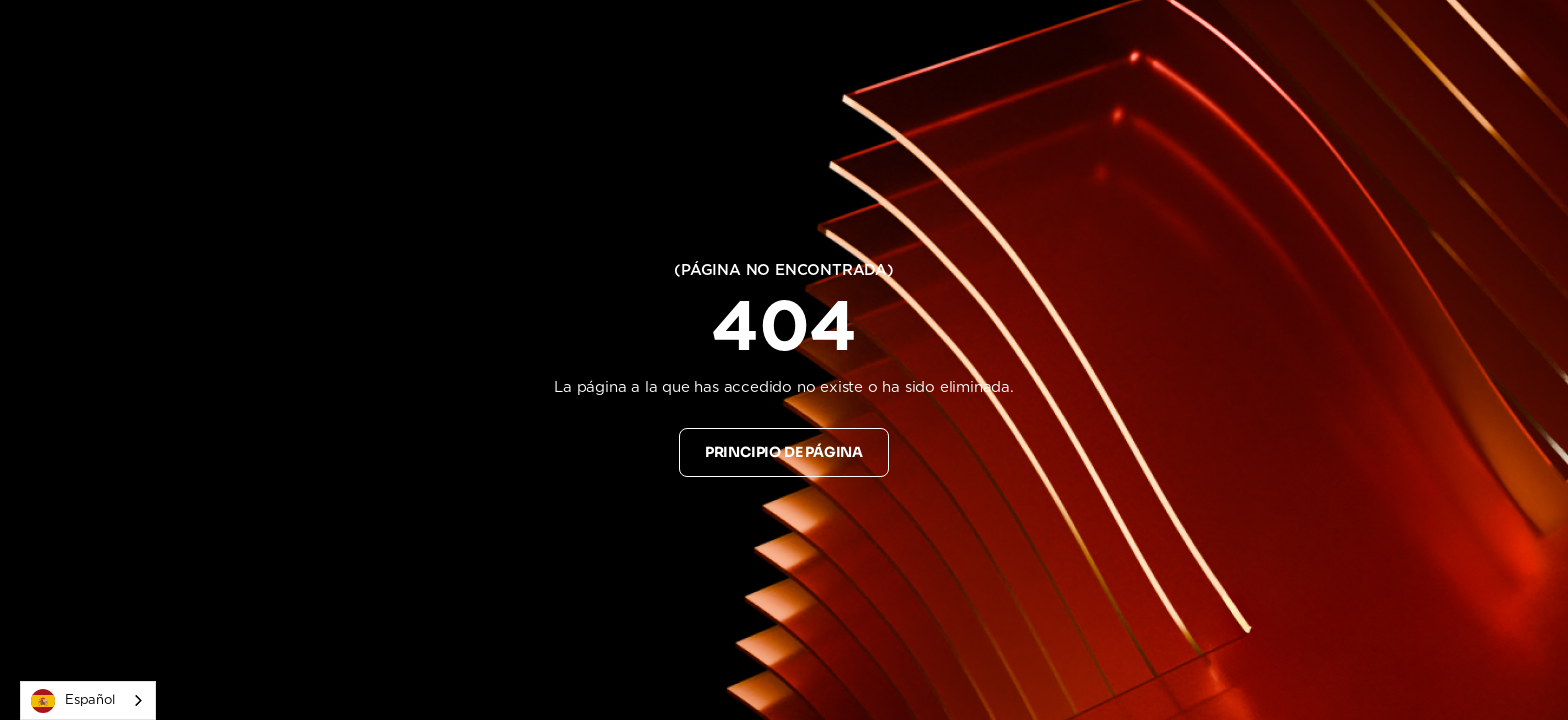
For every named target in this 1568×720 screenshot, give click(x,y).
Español (73, 701)
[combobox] (88, 700)
